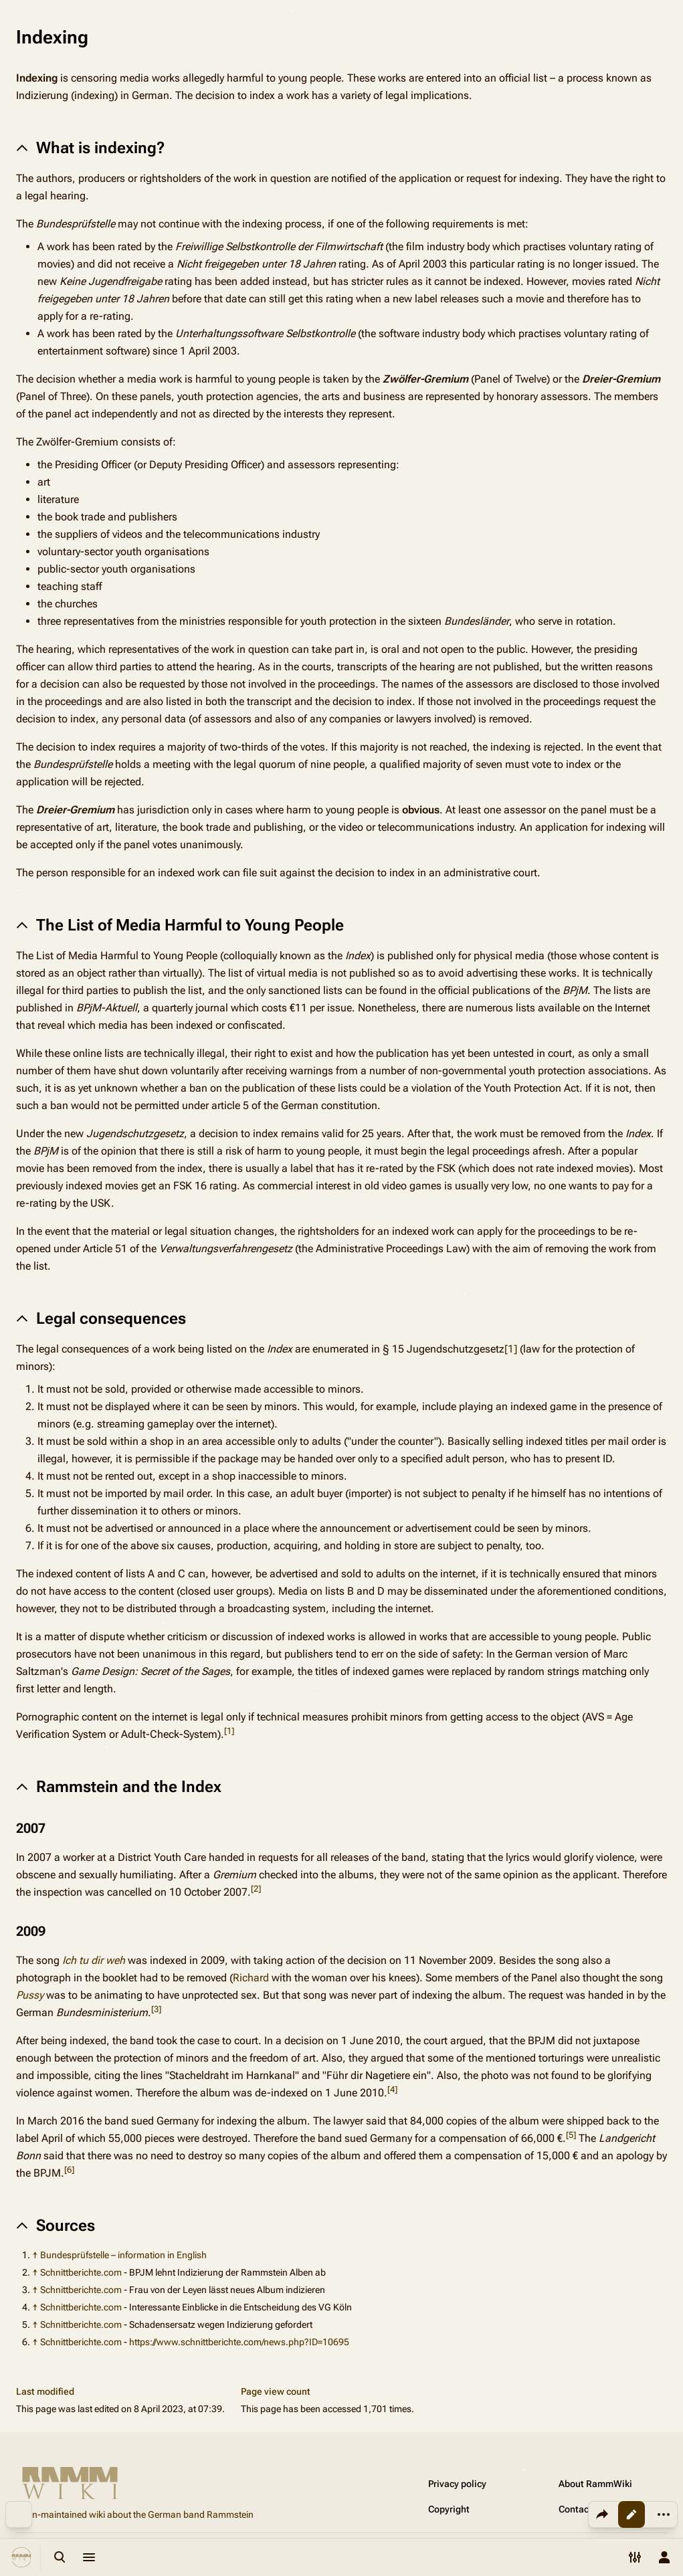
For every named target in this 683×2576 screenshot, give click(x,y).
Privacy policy (457, 2483)
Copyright (449, 2509)
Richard (251, 1977)
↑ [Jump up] (35, 2255)
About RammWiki (595, 2483)
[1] (510, 1349)
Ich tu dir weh (93, 1960)
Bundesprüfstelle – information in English (123, 2255)
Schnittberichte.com (81, 2272)
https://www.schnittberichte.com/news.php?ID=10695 (239, 2342)
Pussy (29, 1995)
